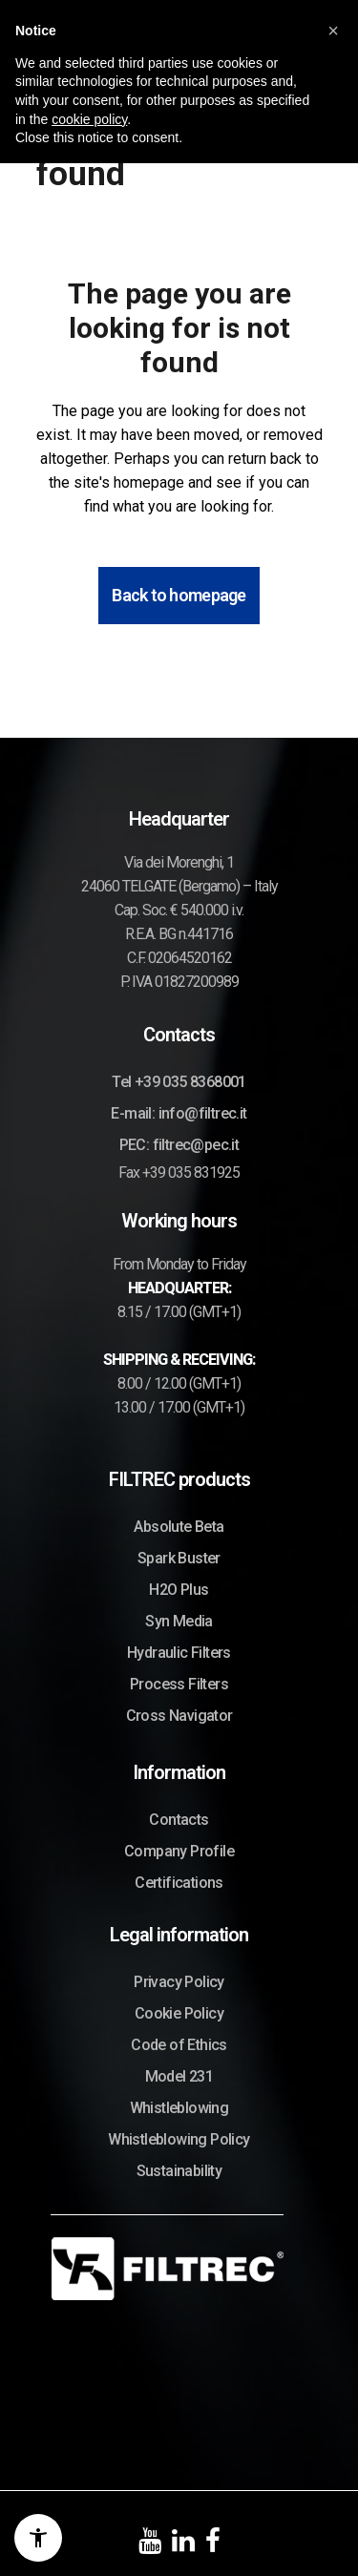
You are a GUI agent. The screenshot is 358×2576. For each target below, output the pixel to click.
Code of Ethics (179, 2045)
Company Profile (179, 1851)
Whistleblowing (179, 2108)
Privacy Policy (179, 1982)
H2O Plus (178, 1590)
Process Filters (179, 1684)
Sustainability (179, 2171)
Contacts (178, 1820)
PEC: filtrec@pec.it (179, 1145)
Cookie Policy (179, 2013)
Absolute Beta (178, 1527)
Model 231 (179, 2076)
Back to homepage (178, 595)
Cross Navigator (179, 1716)
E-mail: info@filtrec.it (178, 1113)
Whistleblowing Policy (178, 2139)
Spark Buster (179, 1558)
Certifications (179, 1883)
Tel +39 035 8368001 (179, 1082)
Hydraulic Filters (179, 1653)
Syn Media (179, 1621)
